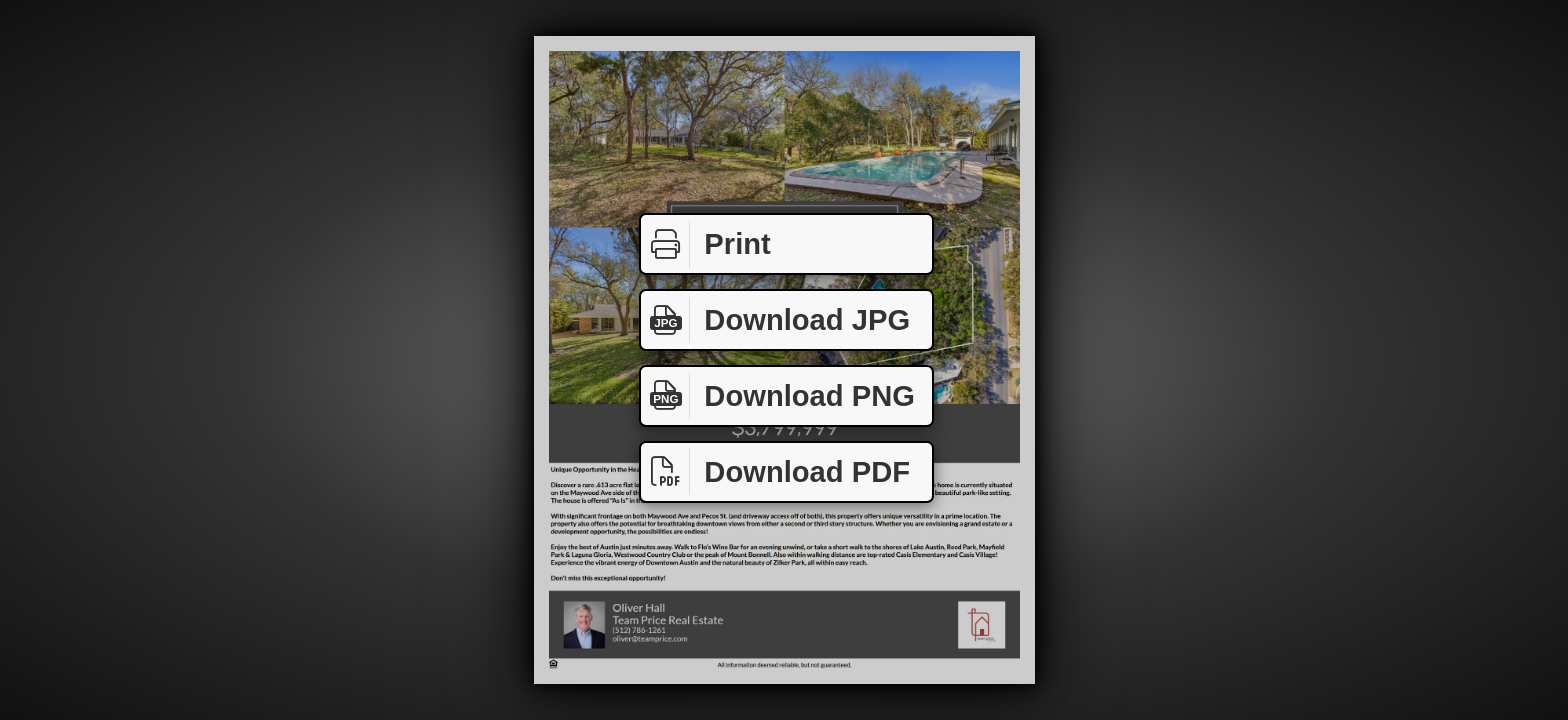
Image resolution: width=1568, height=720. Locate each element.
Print (706, 244)
